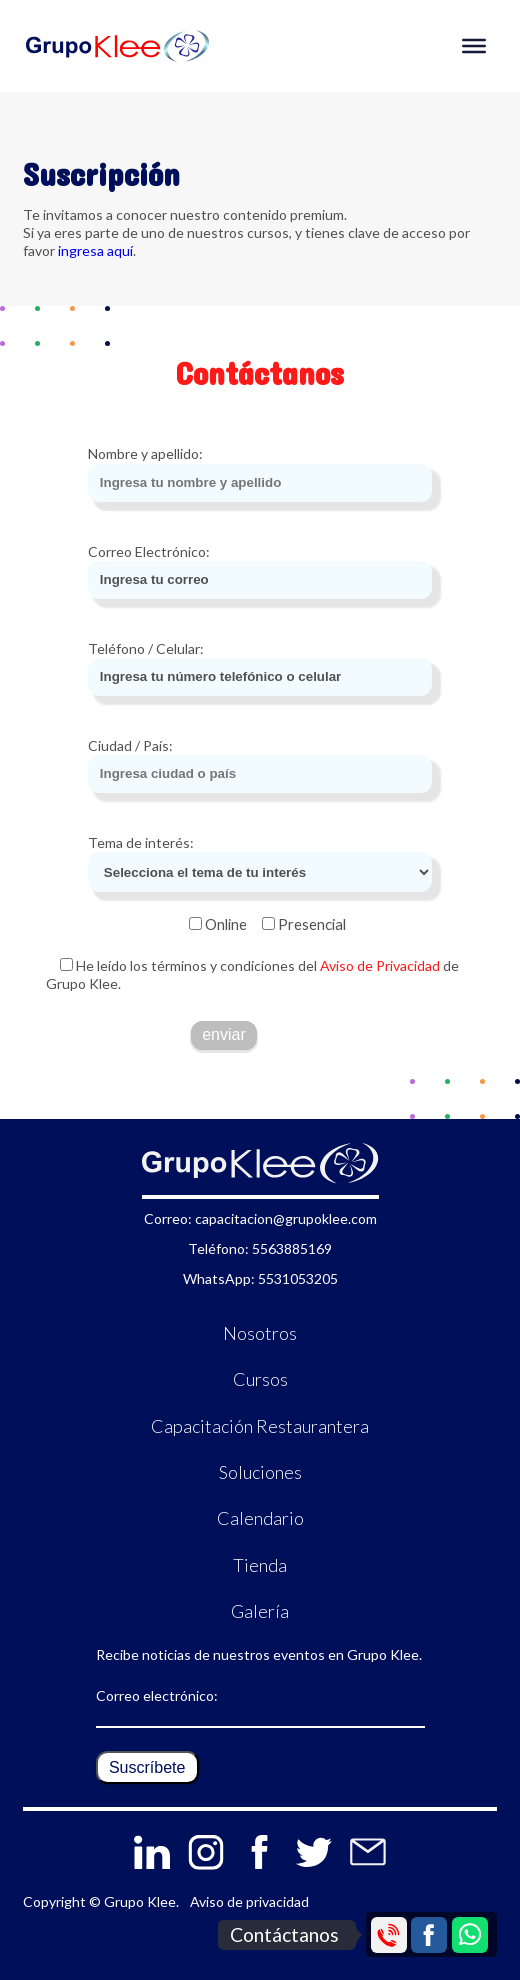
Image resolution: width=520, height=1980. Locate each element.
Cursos (260, 1379)
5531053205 (298, 1278)
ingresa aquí (95, 250)
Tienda (260, 1565)
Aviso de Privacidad (378, 965)
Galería (260, 1611)
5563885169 (292, 1248)
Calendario (260, 1518)
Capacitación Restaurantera (260, 1426)
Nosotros (260, 1333)
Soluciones (260, 1472)
